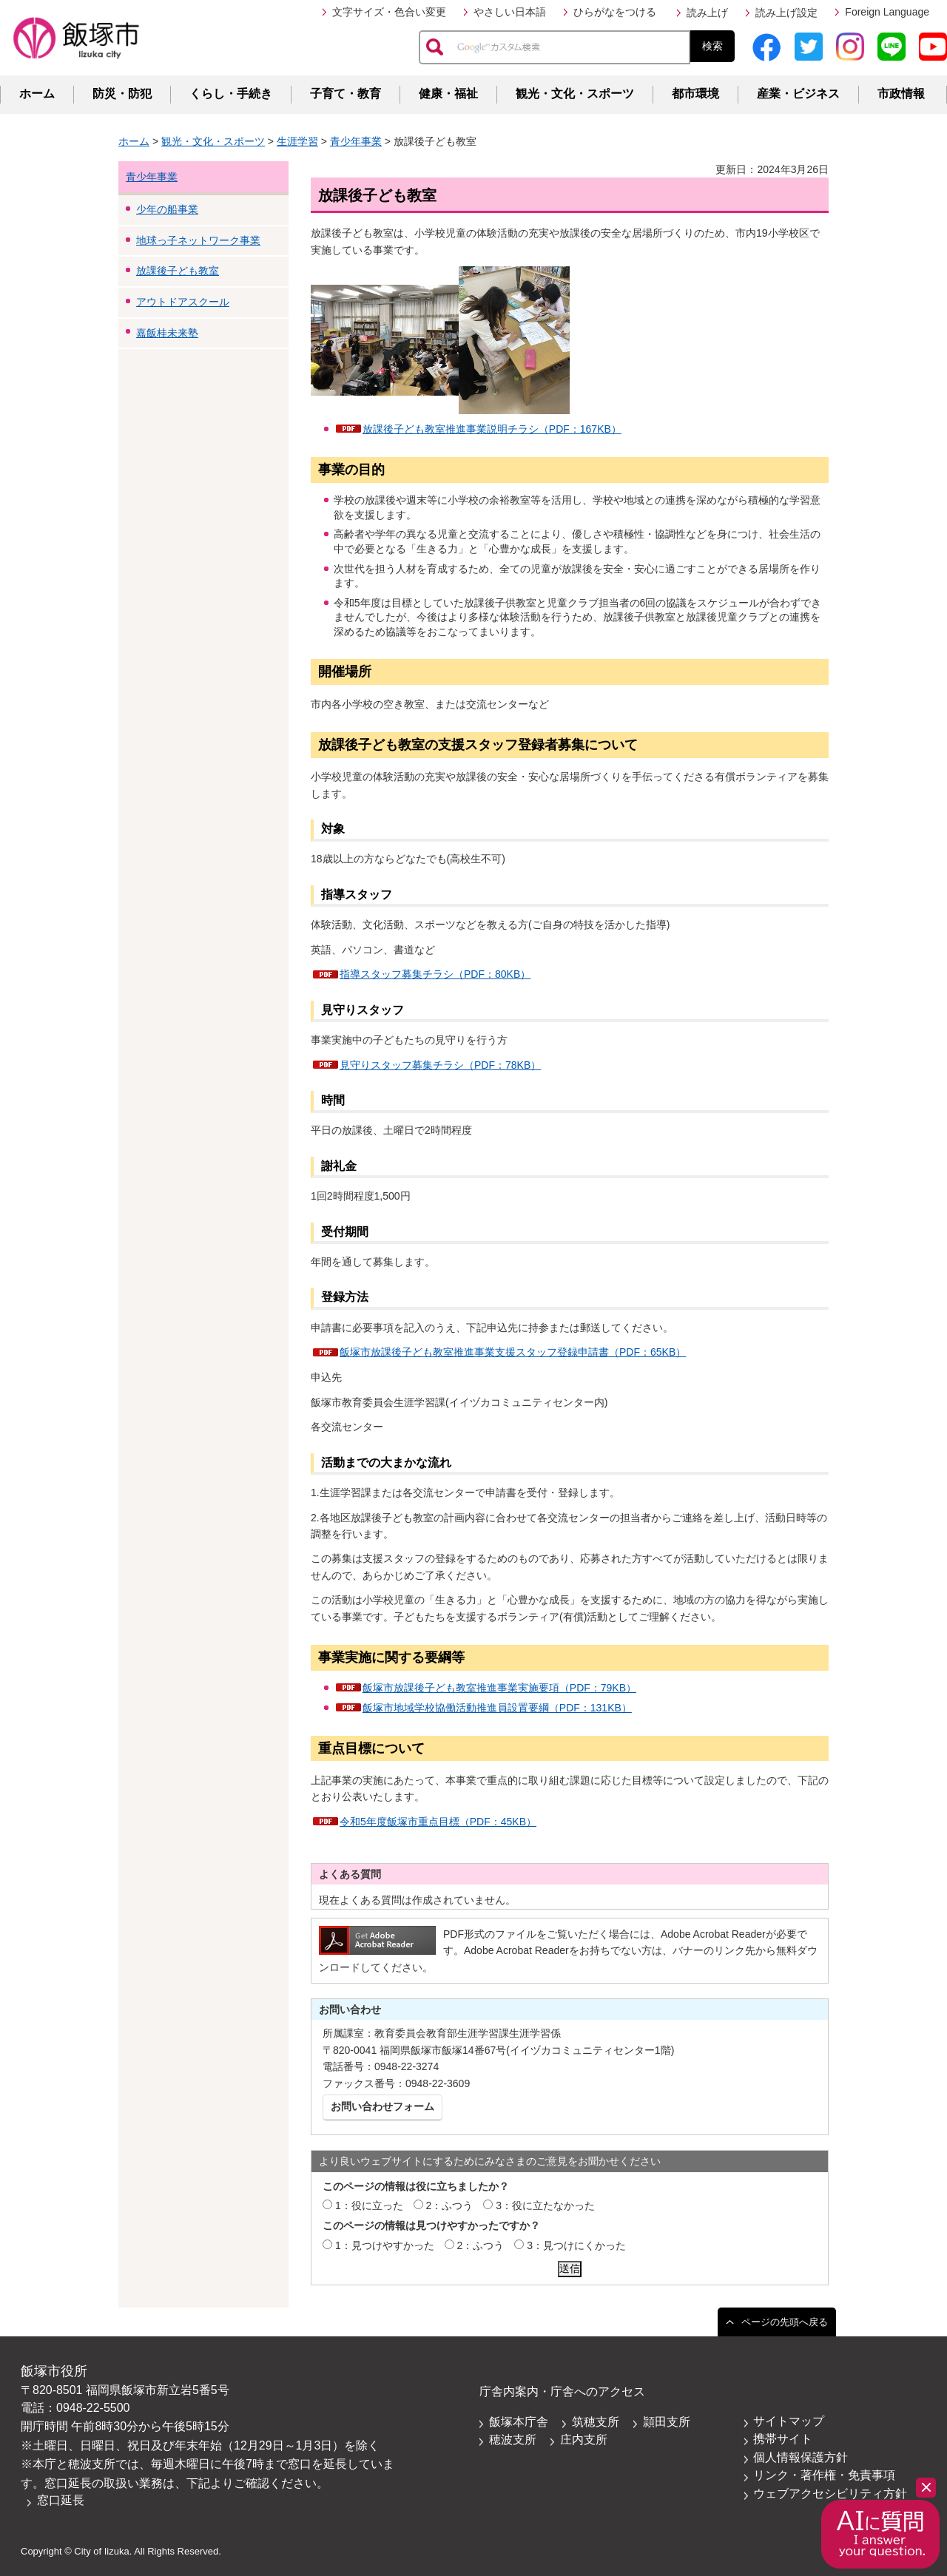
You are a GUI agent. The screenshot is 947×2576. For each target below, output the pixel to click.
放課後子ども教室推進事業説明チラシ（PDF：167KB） (492, 429)
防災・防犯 (122, 93)
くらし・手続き (230, 93)
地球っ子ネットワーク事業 (198, 240)
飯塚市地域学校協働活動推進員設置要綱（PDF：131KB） (497, 1708)
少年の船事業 (167, 209)
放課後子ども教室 (177, 271)
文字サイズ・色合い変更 (389, 12)
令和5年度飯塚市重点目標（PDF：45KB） (438, 1822)
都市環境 (695, 93)
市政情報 (901, 93)
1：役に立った (369, 2205)
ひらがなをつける (614, 12)
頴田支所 (666, 2422)
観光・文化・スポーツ (575, 93)
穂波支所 (512, 2439)
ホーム (37, 93)
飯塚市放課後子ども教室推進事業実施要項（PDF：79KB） (499, 1688)
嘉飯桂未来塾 (167, 333)
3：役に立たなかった (545, 2205)
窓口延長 (60, 2500)
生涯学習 (297, 141)
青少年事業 (356, 141)
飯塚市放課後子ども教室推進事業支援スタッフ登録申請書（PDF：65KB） (513, 1352)
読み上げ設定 (786, 12)
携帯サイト (782, 2439)
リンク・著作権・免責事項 (824, 2475)
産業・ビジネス (798, 93)
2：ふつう (450, 2205)
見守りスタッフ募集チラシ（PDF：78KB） (440, 1065)
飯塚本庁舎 (518, 2422)
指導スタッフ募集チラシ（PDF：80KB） (435, 974)
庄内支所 (583, 2439)
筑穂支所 (595, 2422)
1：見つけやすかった (384, 2245)
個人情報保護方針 (800, 2457)
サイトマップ (788, 2421)
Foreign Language (887, 12)
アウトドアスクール (182, 302)
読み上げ (707, 12)
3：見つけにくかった (576, 2245)
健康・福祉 (448, 93)
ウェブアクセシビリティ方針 (830, 2493)
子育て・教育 (345, 93)
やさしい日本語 (510, 12)
